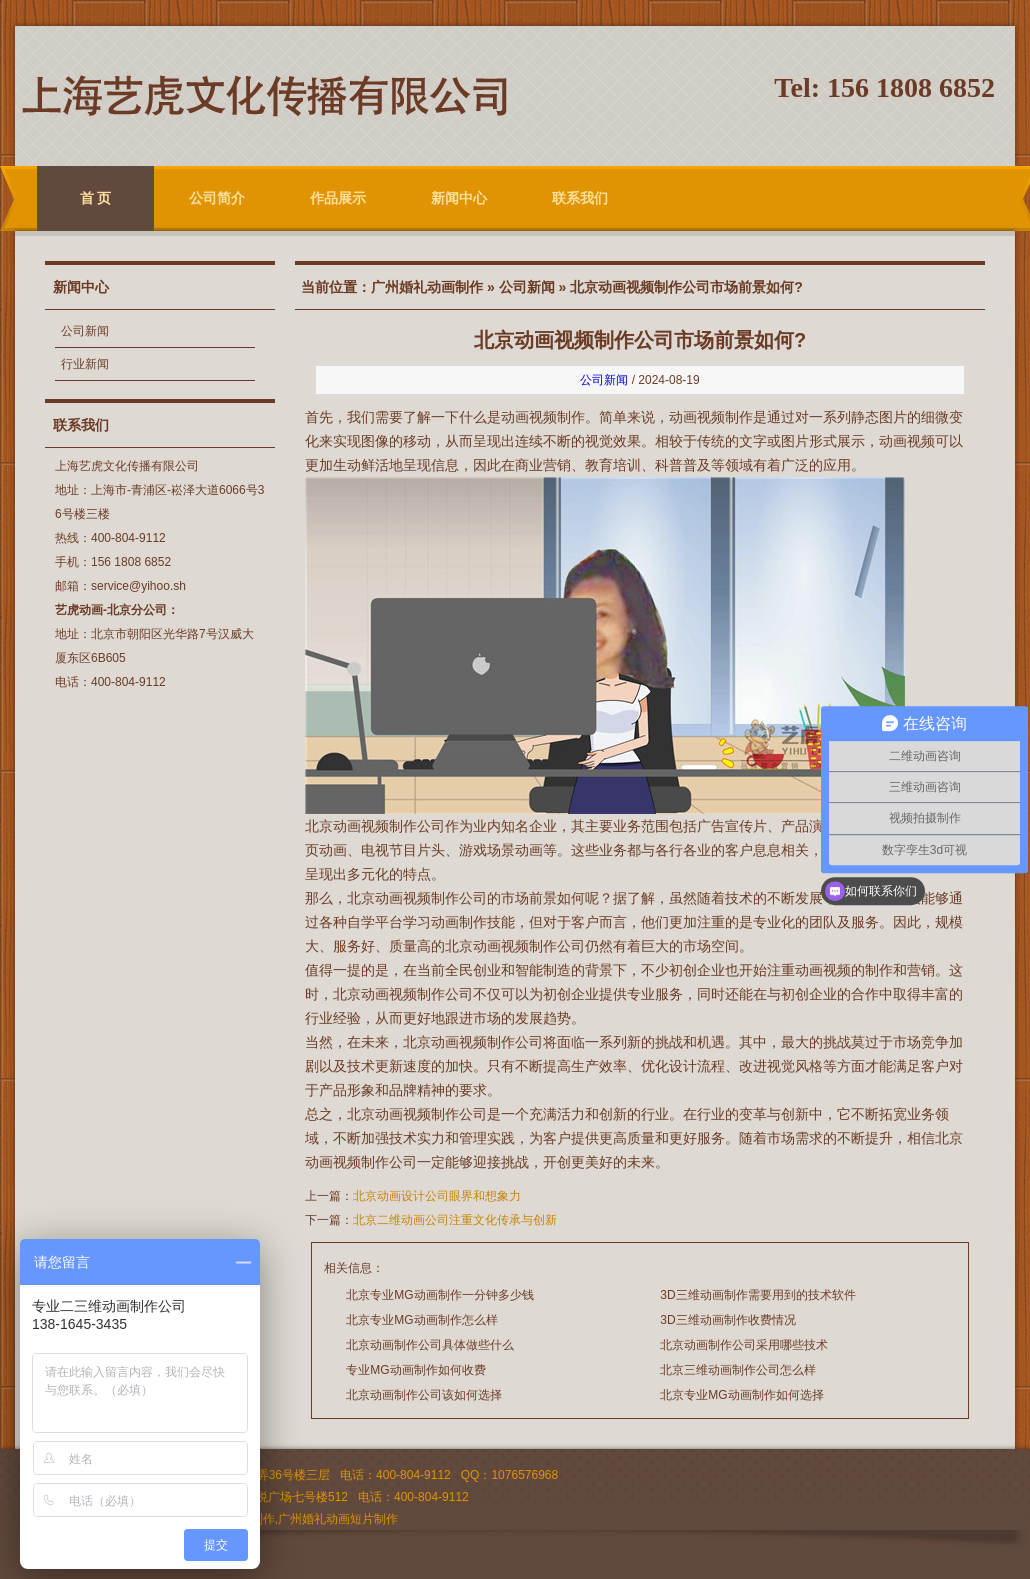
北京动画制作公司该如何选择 (424, 1395)
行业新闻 (85, 364)
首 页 (96, 198)
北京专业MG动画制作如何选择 (741, 1395)
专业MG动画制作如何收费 (415, 1370)
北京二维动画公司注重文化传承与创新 (455, 1220)
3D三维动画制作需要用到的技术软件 (757, 1295)
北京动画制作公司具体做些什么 (430, 1345)
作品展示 (338, 198)
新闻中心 (459, 198)
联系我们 (580, 198)
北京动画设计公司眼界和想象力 (437, 1196)
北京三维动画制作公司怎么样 (738, 1370)
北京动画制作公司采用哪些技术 (744, 1345)
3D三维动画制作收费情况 (727, 1320)
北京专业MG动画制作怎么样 (421, 1320)
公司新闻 (85, 331)
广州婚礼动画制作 (427, 287)
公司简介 (217, 198)
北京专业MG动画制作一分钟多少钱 (439, 1295)
